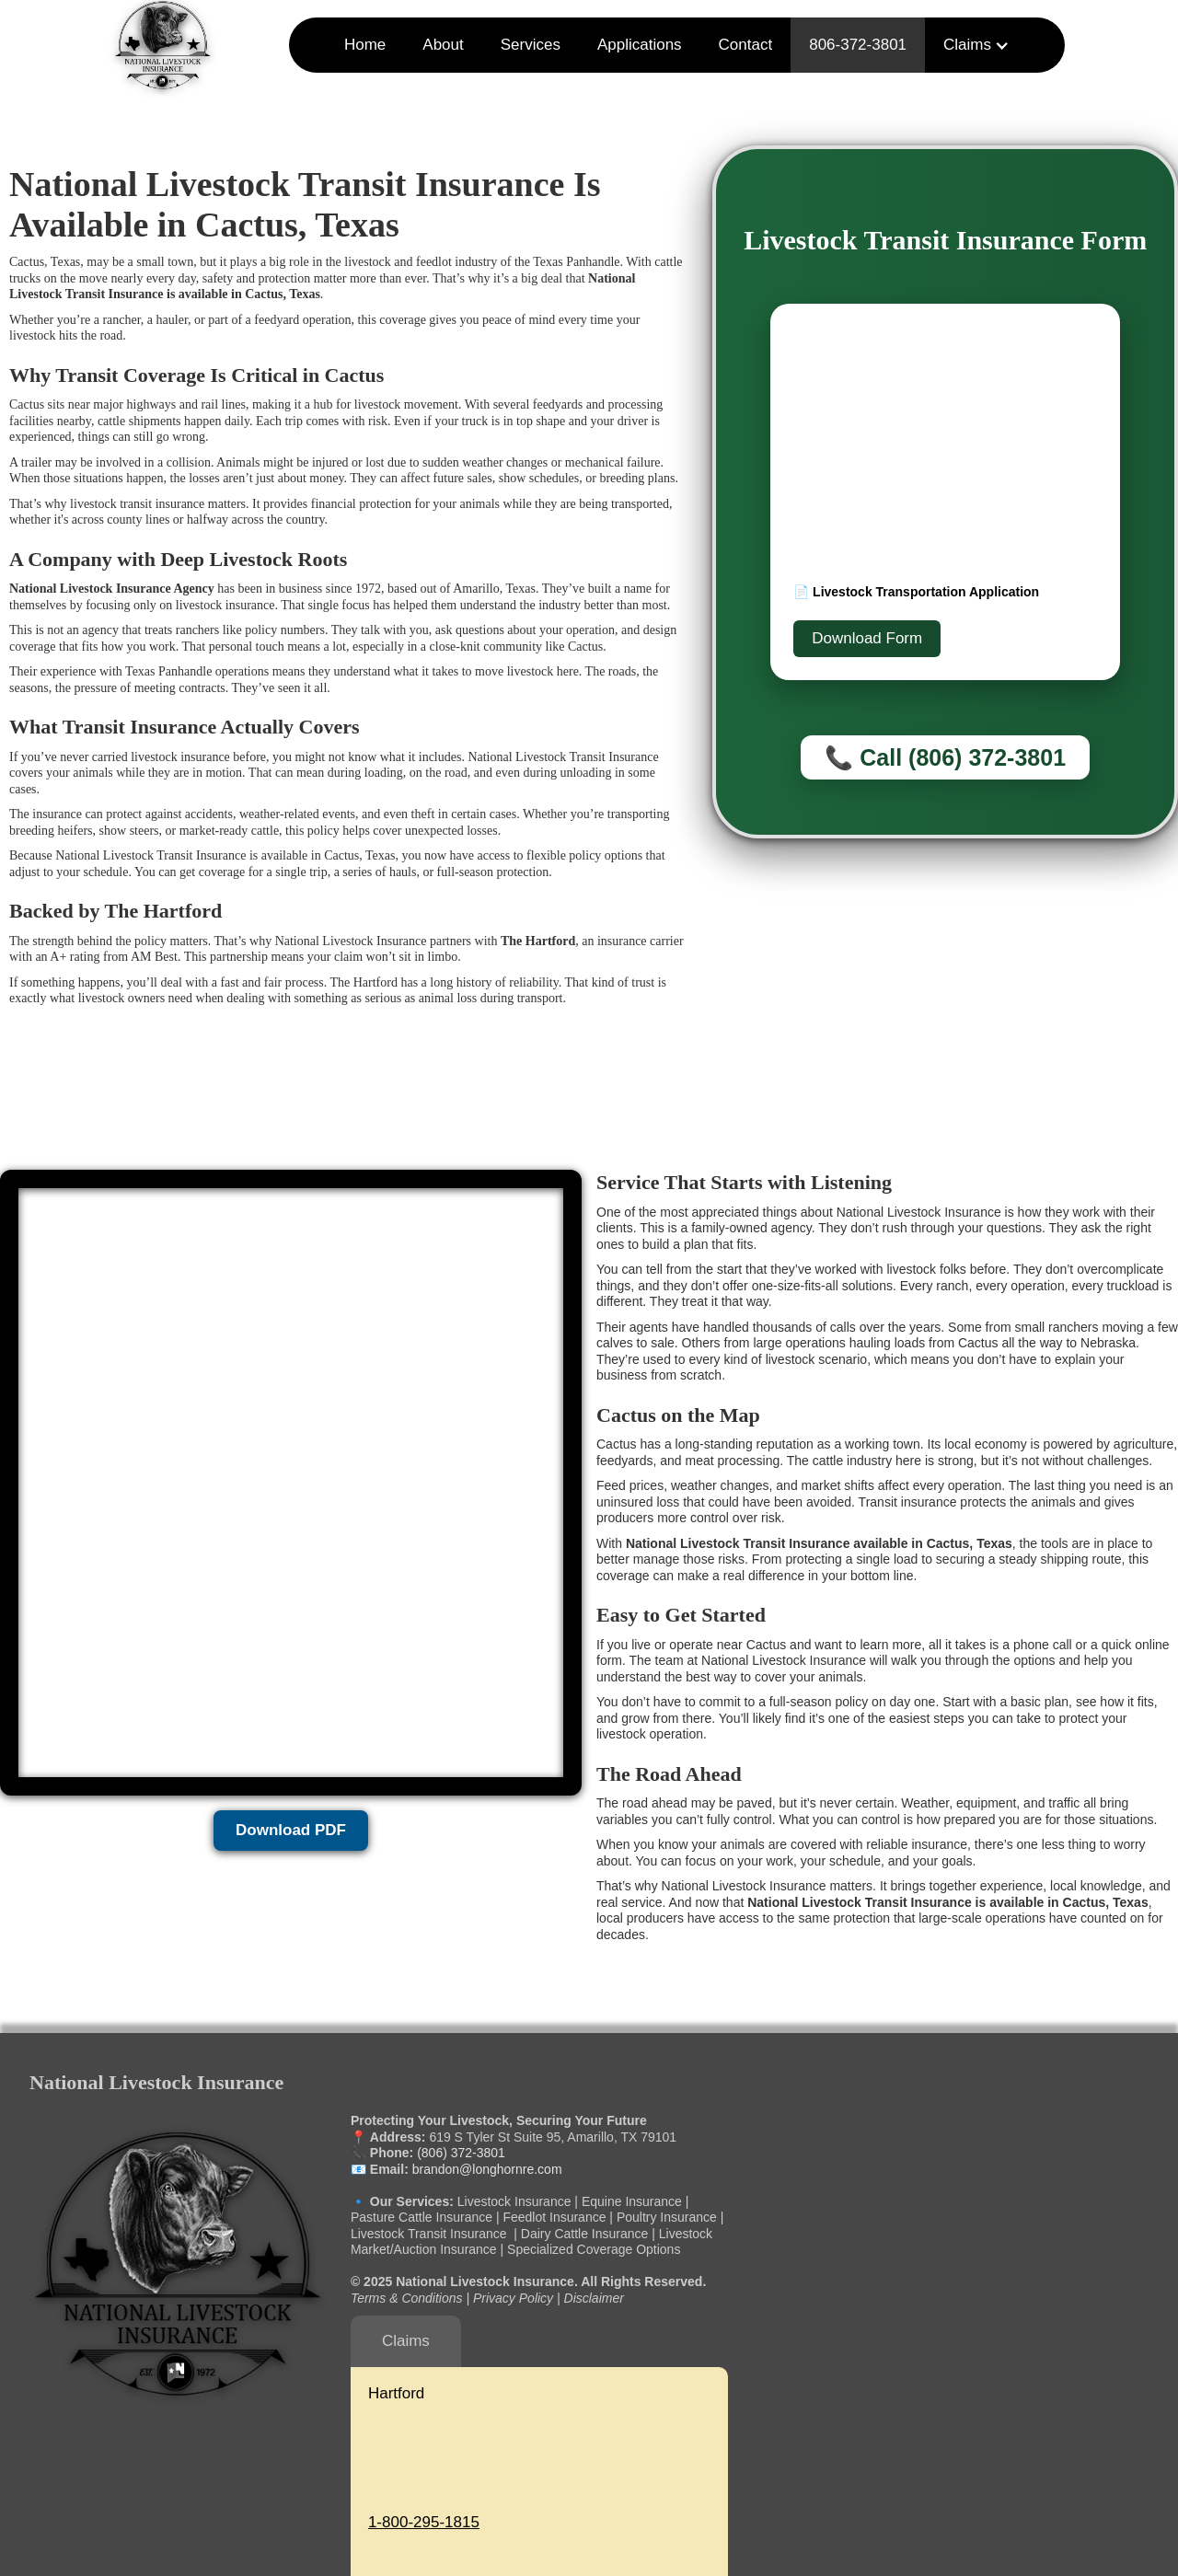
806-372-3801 (858, 44)
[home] (163, 45)
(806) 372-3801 (461, 2152)
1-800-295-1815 (423, 2522)
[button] (976, 45)
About (442, 44)
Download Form (867, 638)
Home (365, 44)
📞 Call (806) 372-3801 (945, 757)
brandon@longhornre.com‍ (485, 2169)
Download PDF (291, 1830)
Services (530, 44)
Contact (746, 44)
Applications (639, 44)
